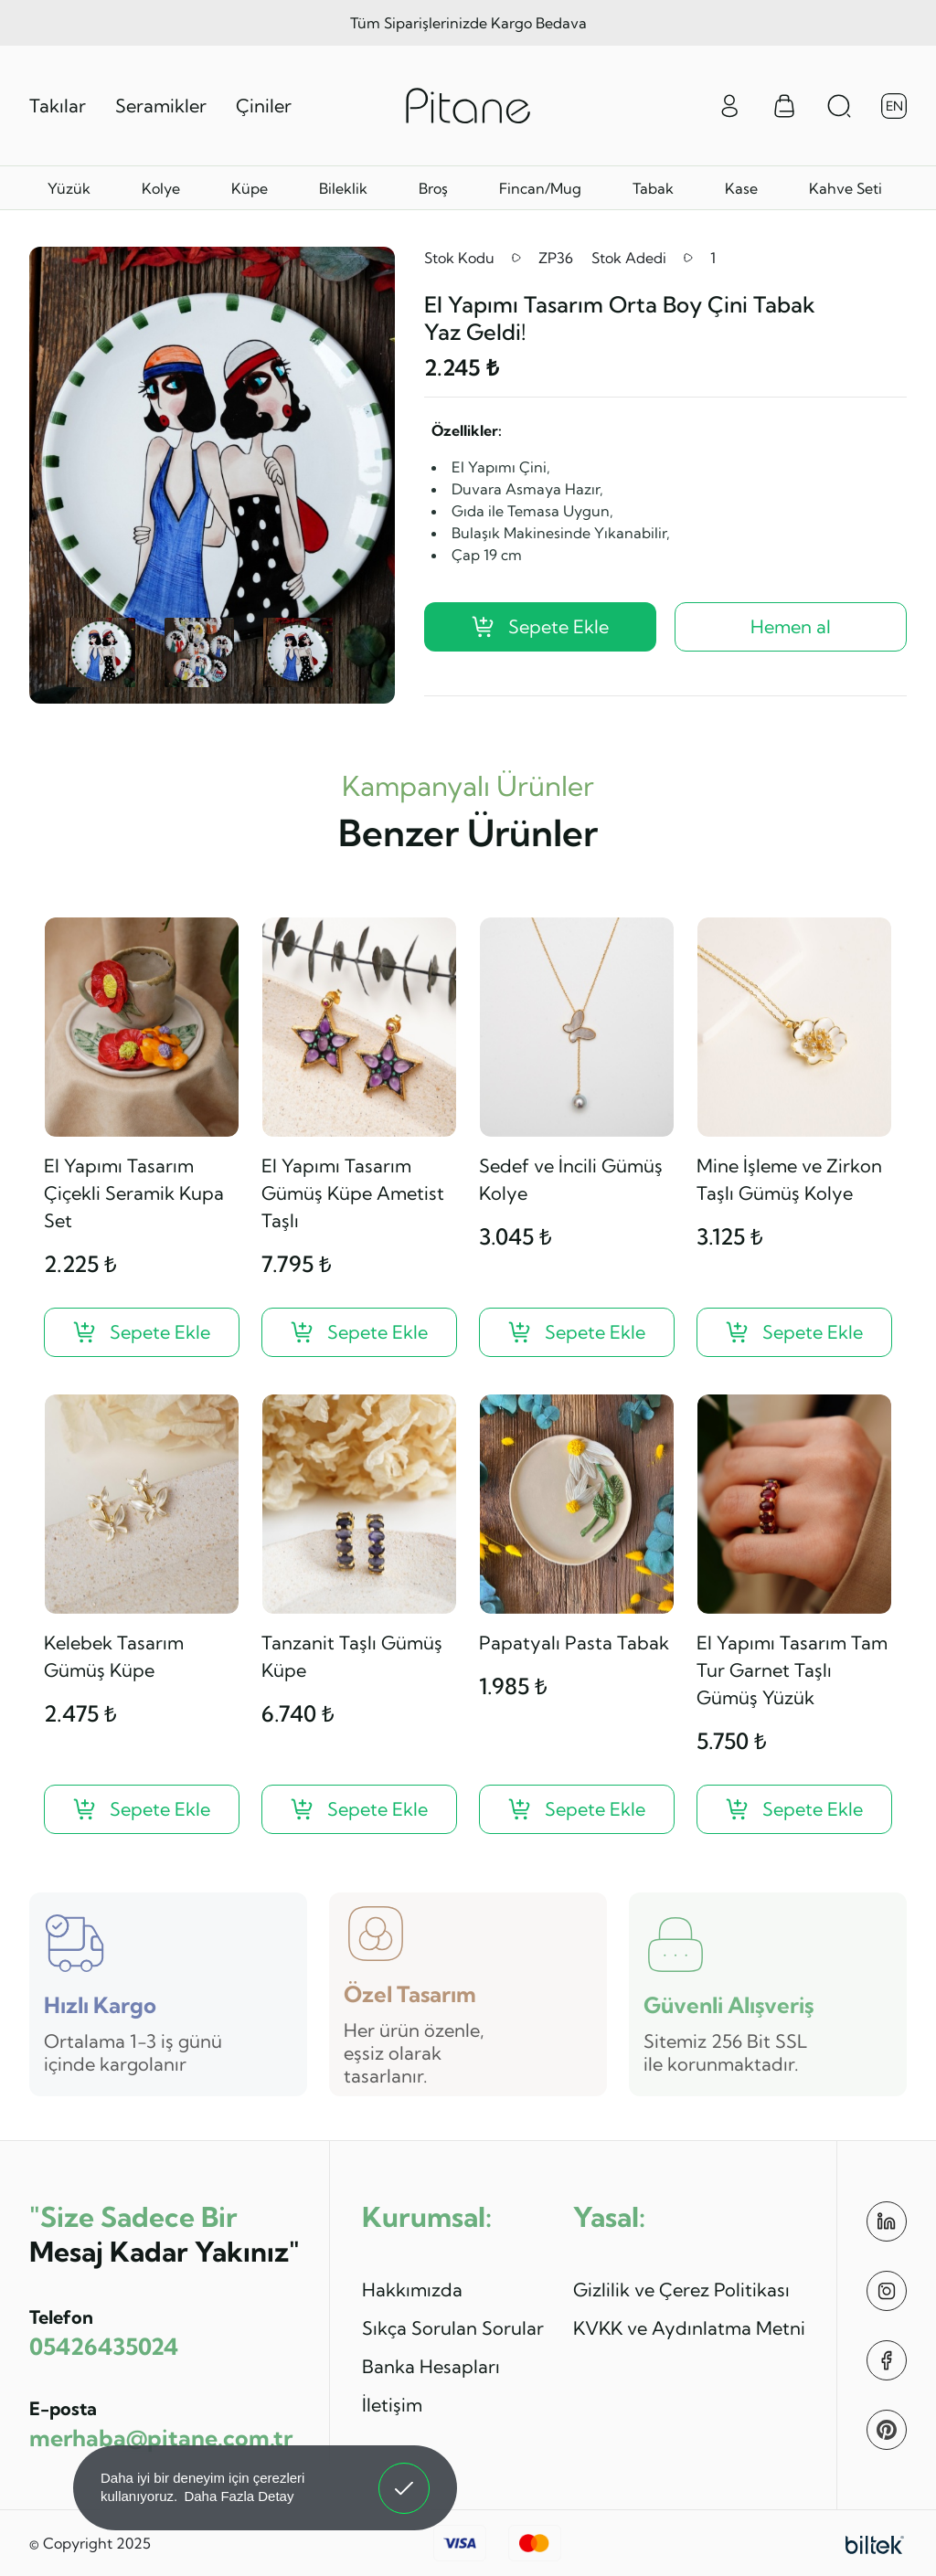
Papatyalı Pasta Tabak (574, 1642)
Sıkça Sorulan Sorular (453, 2327)
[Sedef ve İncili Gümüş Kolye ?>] (577, 1332)
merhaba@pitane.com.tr (160, 2437)
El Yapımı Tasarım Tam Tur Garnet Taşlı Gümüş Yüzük (792, 1670)
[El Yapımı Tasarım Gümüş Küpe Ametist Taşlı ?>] (359, 1332)
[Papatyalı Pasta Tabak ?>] (577, 1809)
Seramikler (161, 105)
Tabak (653, 188)
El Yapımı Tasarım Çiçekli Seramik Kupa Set (134, 1193)
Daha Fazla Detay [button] (238, 2496)
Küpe (249, 188)
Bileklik (343, 188)
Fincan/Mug (540, 188)
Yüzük (69, 188)
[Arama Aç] (839, 106)
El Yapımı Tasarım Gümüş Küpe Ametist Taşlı (352, 1193)
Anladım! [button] (404, 2474)
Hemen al (790, 626)
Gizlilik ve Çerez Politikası (681, 2289)
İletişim (392, 2404)
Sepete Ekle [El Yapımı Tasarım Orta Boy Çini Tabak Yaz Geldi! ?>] (540, 626)
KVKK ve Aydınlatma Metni (689, 2327)
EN (894, 106)
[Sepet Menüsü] (784, 106)
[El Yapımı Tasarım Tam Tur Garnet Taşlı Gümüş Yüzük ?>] (794, 1809)
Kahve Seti (845, 188)
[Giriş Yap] (729, 104)
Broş (433, 188)
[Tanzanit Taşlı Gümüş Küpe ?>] (359, 1809)
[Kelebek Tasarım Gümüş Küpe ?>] (141, 1809)
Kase (741, 188)
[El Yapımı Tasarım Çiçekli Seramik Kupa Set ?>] (141, 1332)
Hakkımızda (412, 2289)
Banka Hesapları (431, 2366)
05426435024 (103, 2346)
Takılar (57, 105)
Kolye (161, 188)
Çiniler (264, 105)
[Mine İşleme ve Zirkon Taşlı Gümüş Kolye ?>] (794, 1332)
